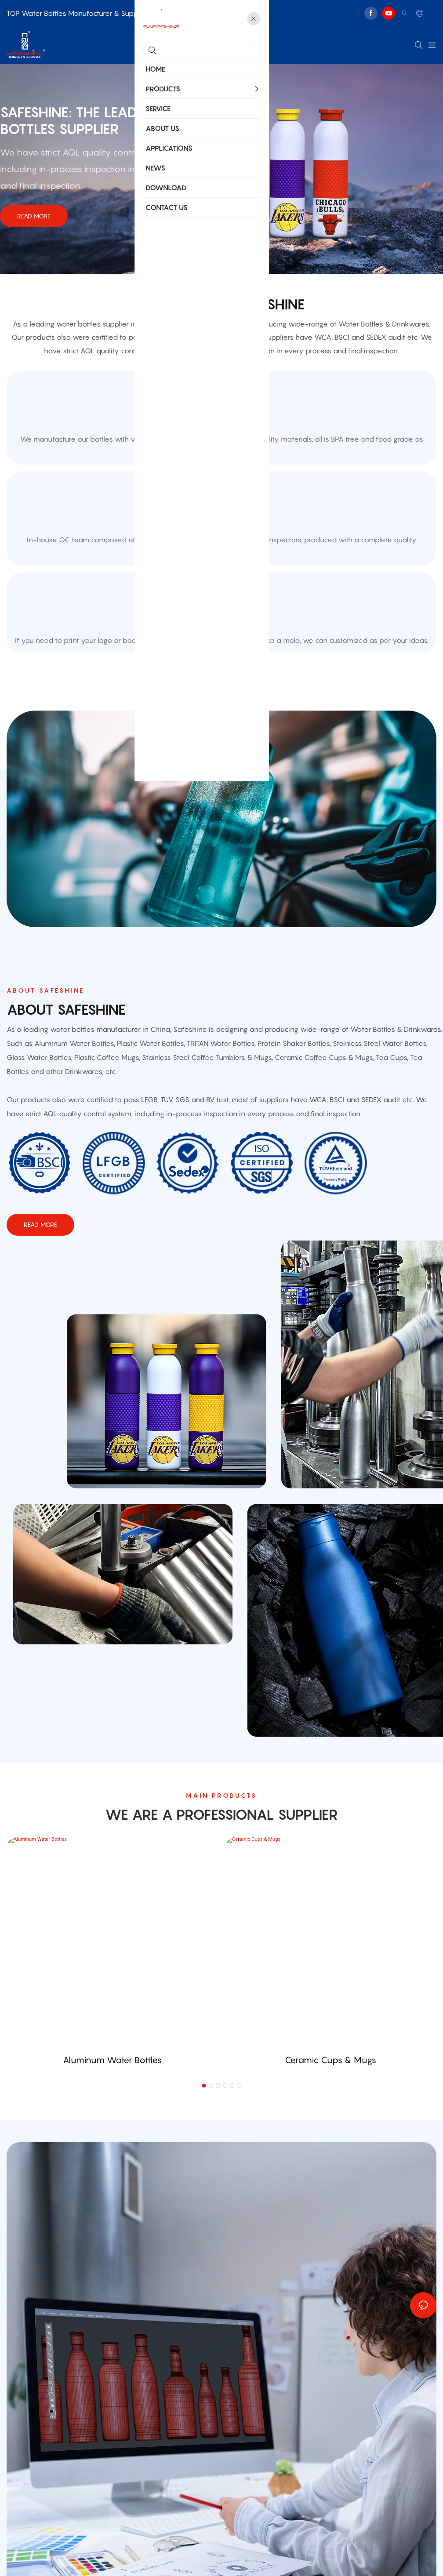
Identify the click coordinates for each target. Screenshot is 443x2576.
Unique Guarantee (222, 435)
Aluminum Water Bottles (112, 2173)
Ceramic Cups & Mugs (330, 2173)
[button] (204, 2198)
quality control (222, 573)
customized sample (221, 712)
